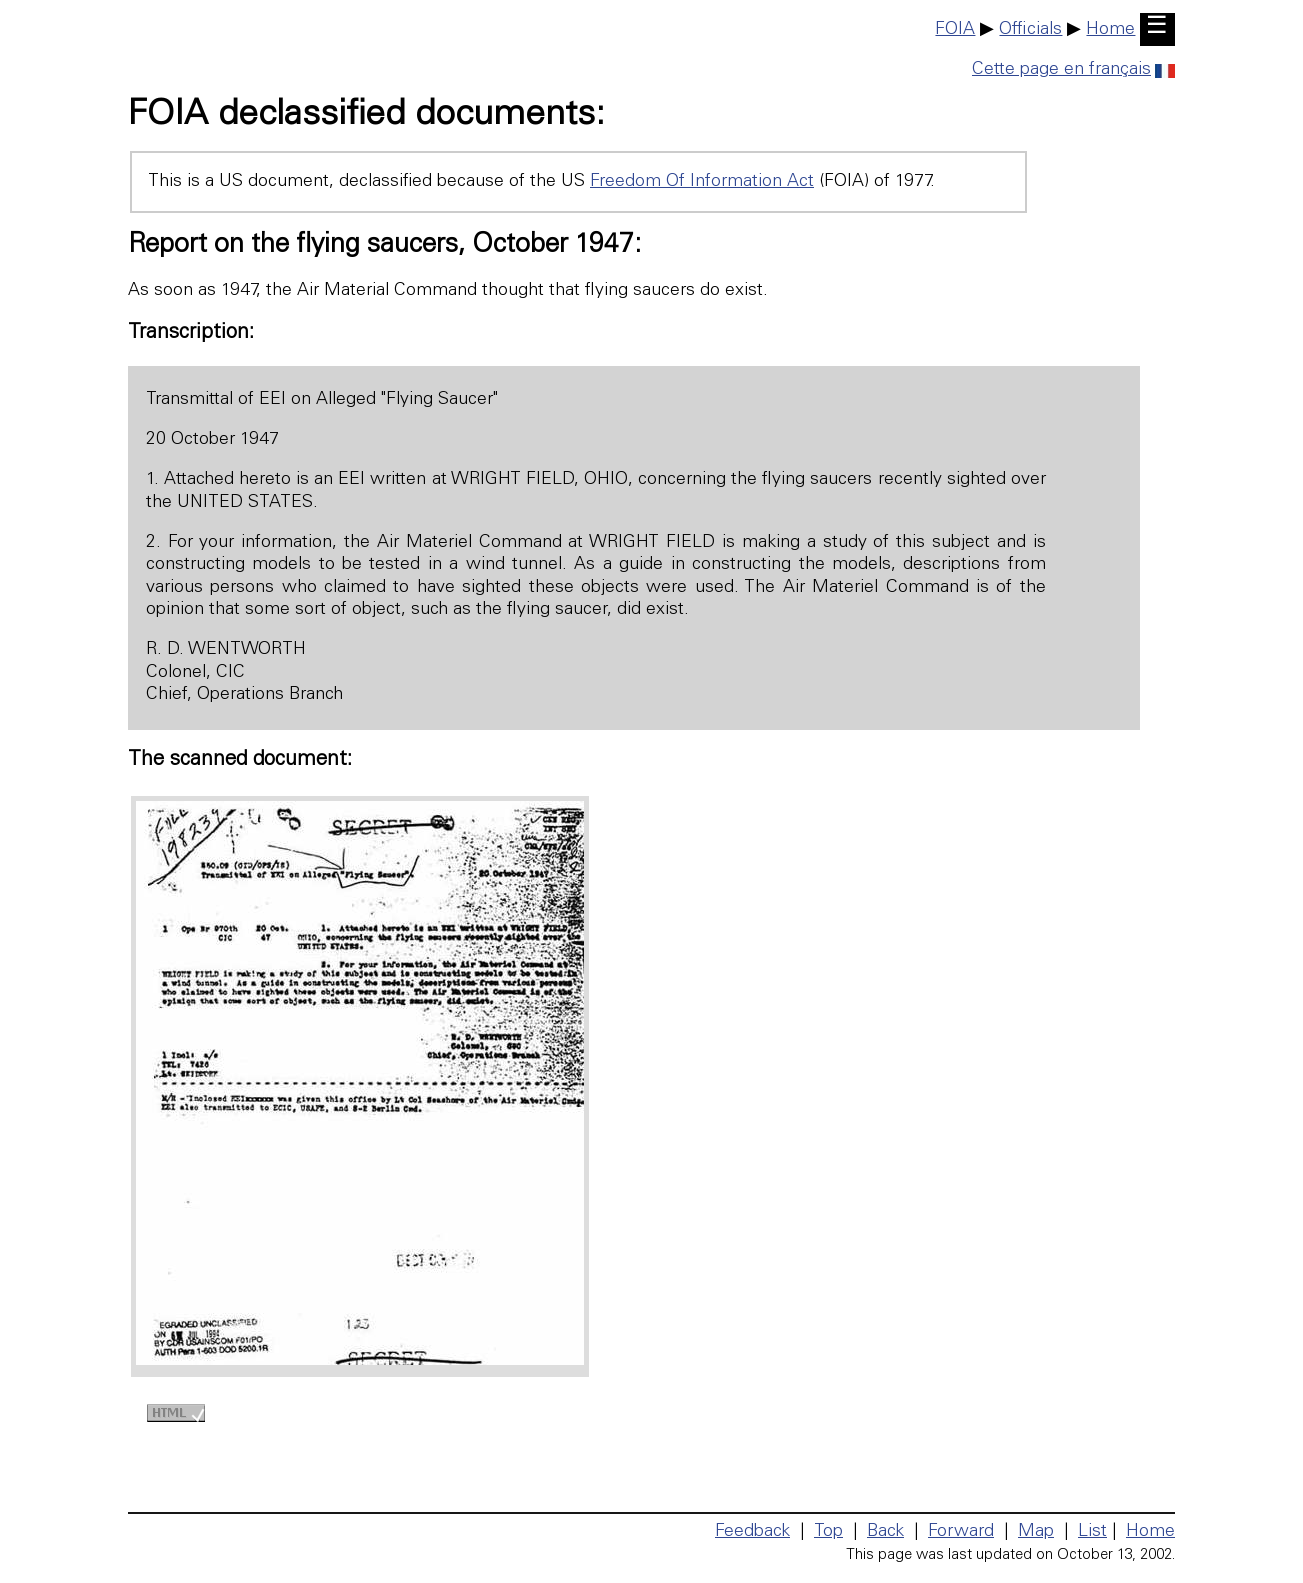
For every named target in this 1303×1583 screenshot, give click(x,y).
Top (828, 1532)
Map (1036, 1532)
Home (1110, 30)
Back (885, 1532)
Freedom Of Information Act (702, 182)
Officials (1030, 30)
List (1092, 1532)
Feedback (752, 1532)
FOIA (955, 30)
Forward (961, 1532)
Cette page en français (1073, 70)
